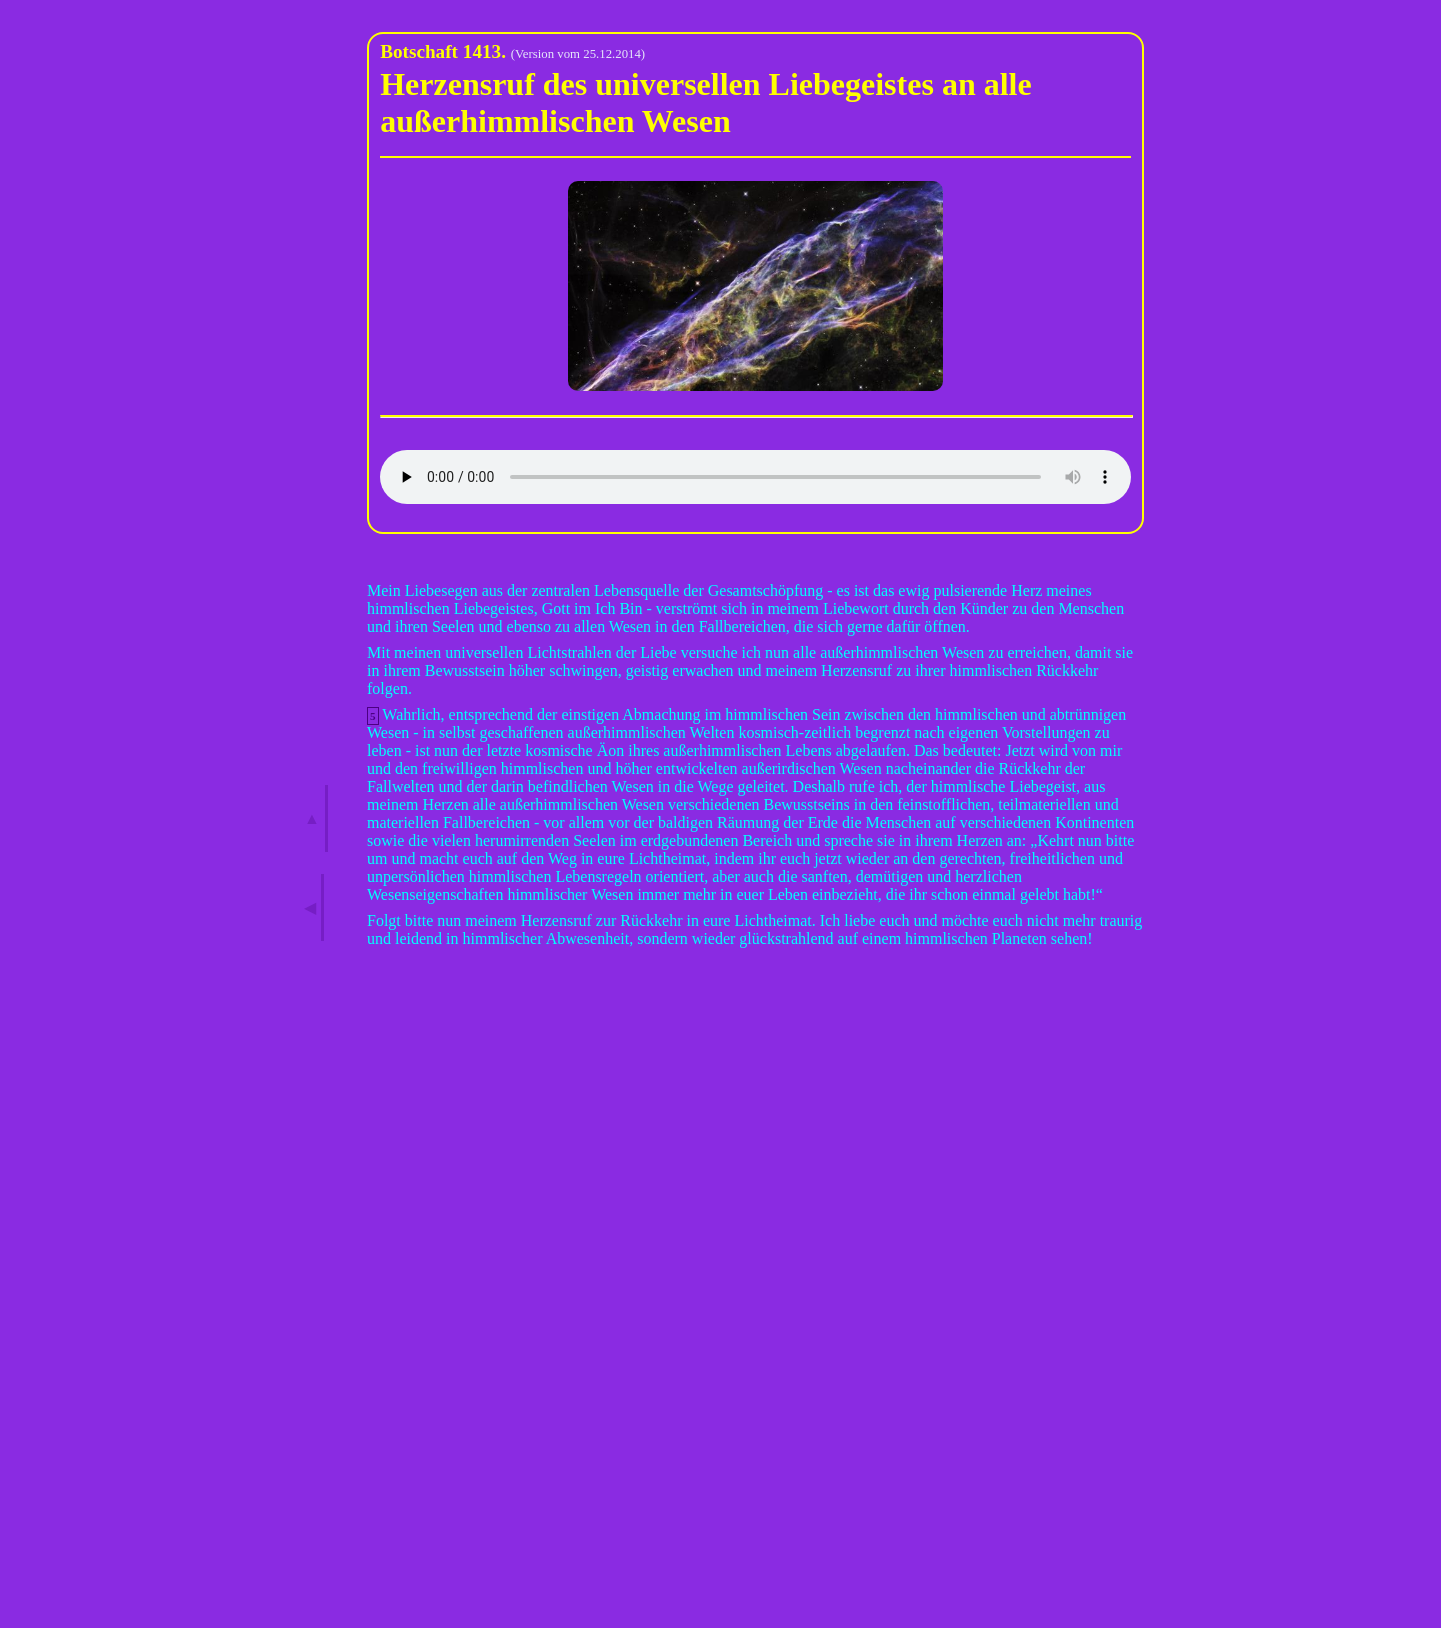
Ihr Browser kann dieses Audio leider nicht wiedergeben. (755, 477)
